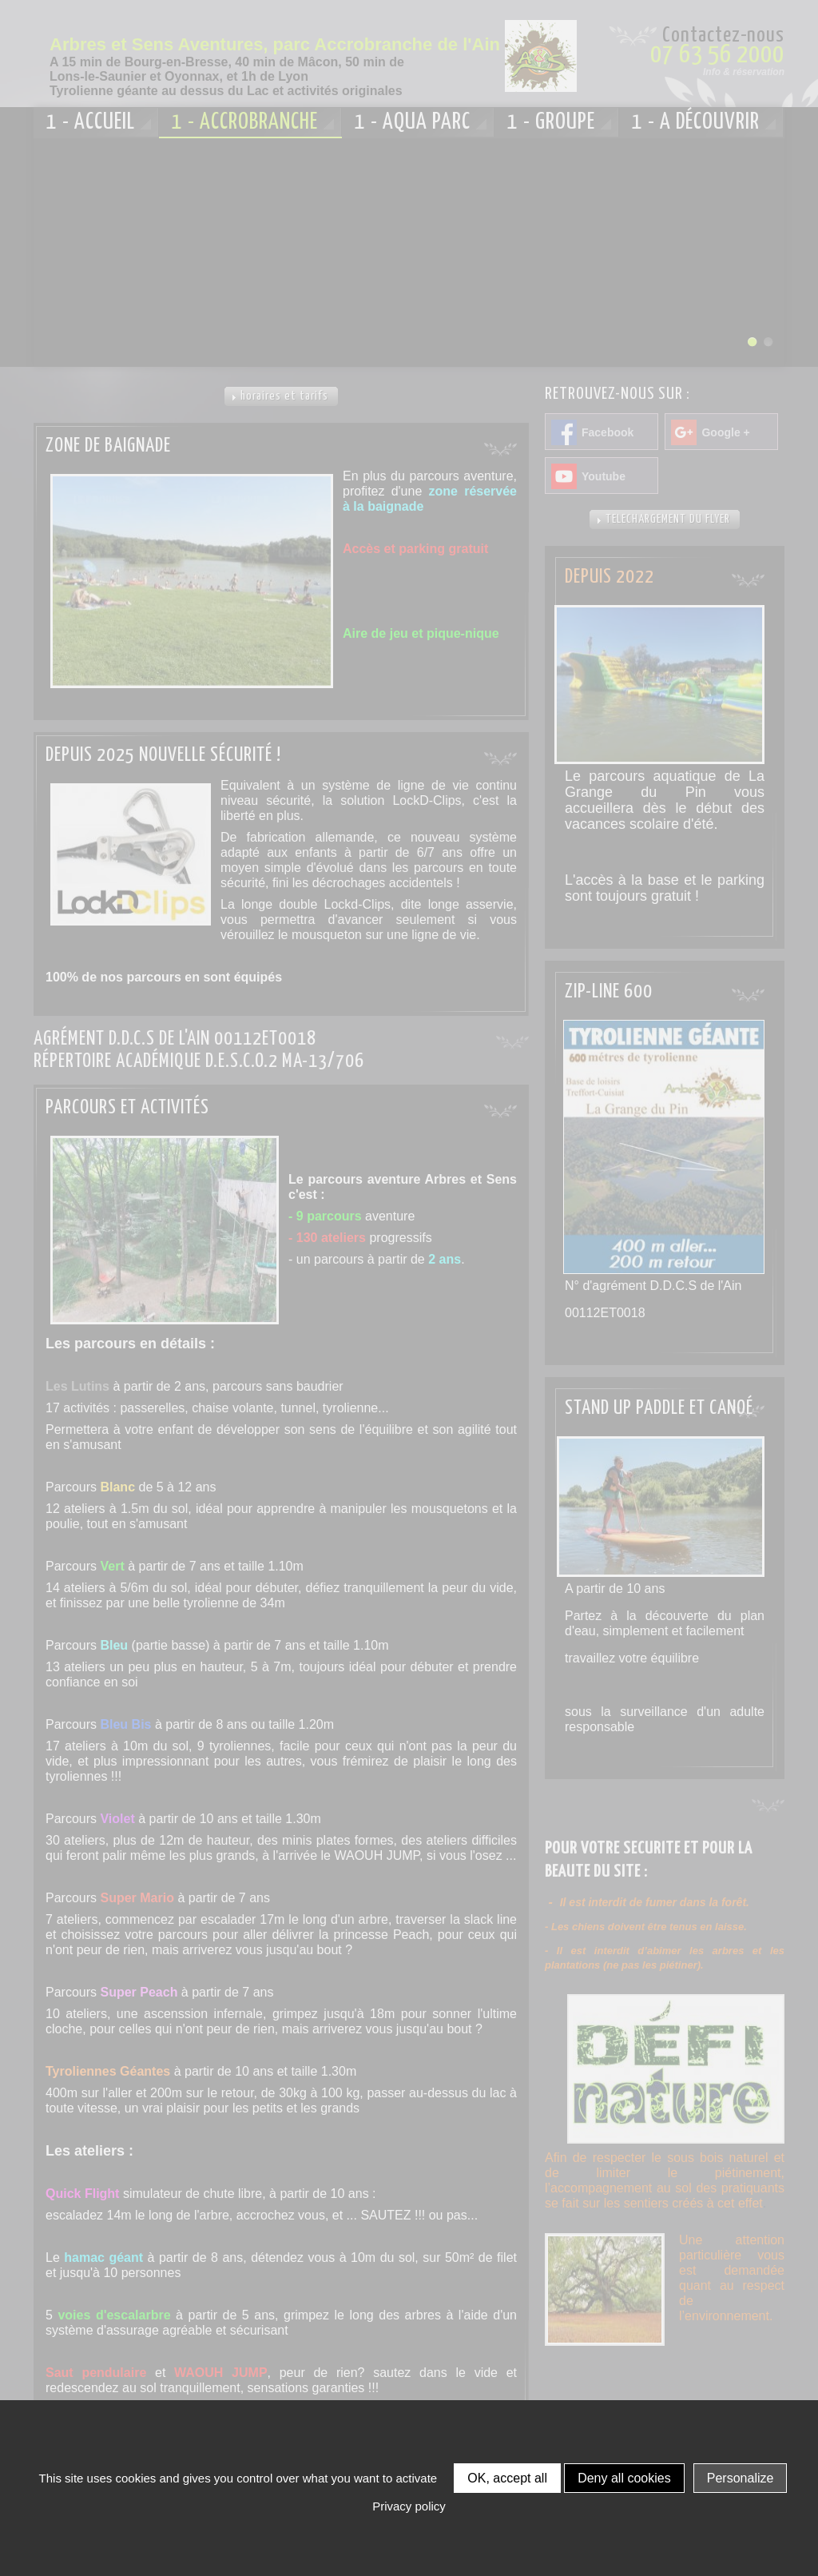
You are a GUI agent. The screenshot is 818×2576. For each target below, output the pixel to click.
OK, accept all (507, 2478)
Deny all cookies (624, 2478)
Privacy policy (409, 2506)
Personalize (740, 2478)
